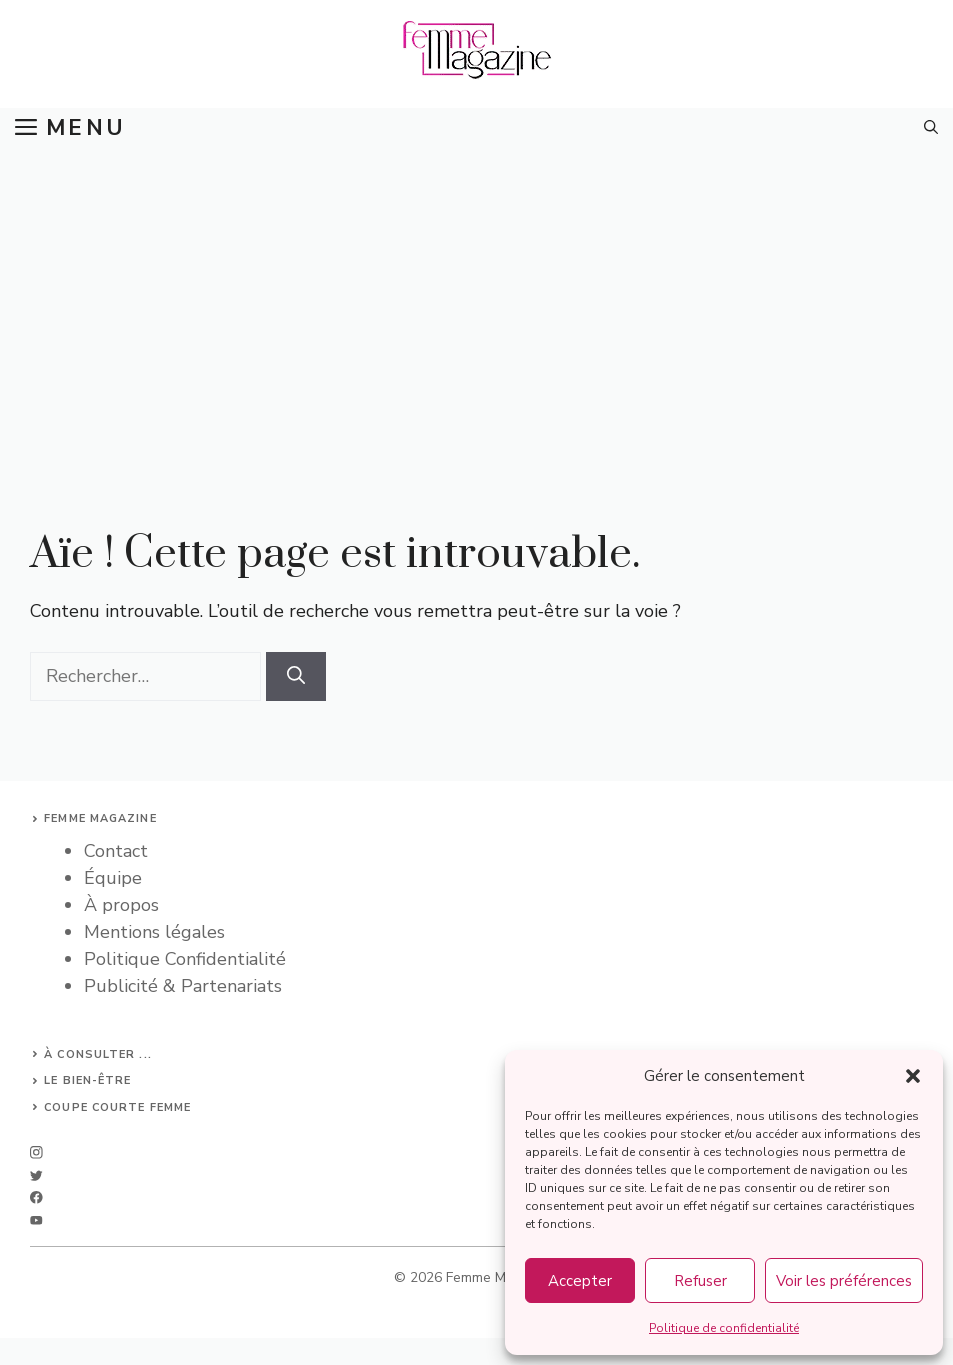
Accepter (580, 1281)
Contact (116, 851)
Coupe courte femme (117, 1107)
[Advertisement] (476, 298)
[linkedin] (36, 1220)
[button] (913, 1076)
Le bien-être (87, 1080)
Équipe (113, 878)
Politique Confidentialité (185, 959)
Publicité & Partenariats (183, 986)
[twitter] (36, 1175)
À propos (121, 905)
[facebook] (36, 1197)
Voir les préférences (844, 1281)
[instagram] (36, 1152)
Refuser (700, 1281)
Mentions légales (154, 932)
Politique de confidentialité (724, 1328)
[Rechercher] (296, 676)
